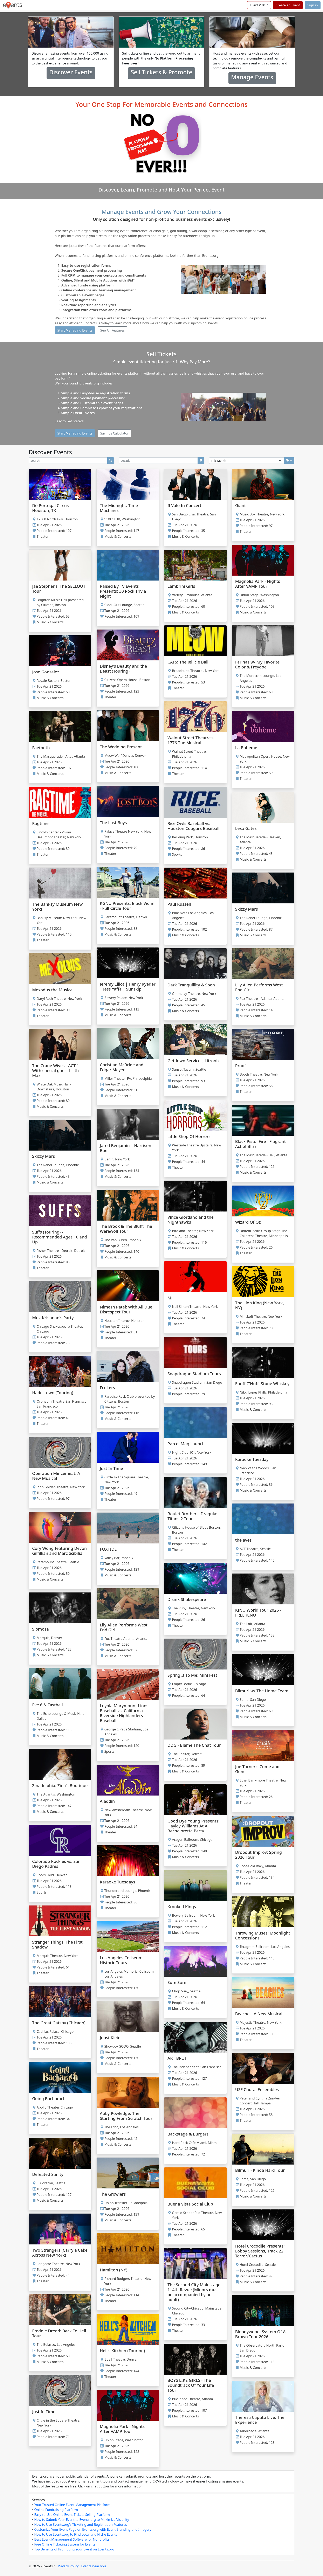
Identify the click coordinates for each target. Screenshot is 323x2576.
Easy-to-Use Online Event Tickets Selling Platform (72, 2514)
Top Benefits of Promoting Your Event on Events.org (74, 2549)
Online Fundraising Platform (56, 2509)
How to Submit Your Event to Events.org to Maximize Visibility (81, 2519)
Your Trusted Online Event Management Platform (72, 2504)
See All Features (112, 330)
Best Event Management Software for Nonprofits (71, 2539)
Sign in (312, 5)
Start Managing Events (74, 330)
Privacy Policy (68, 2566)
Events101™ (259, 5)
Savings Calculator (114, 433)
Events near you (93, 2566)
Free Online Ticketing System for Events (64, 2544)
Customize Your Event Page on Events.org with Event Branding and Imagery (92, 2529)
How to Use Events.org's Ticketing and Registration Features (80, 2524)
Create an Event (288, 5)
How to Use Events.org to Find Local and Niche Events (75, 2534)
